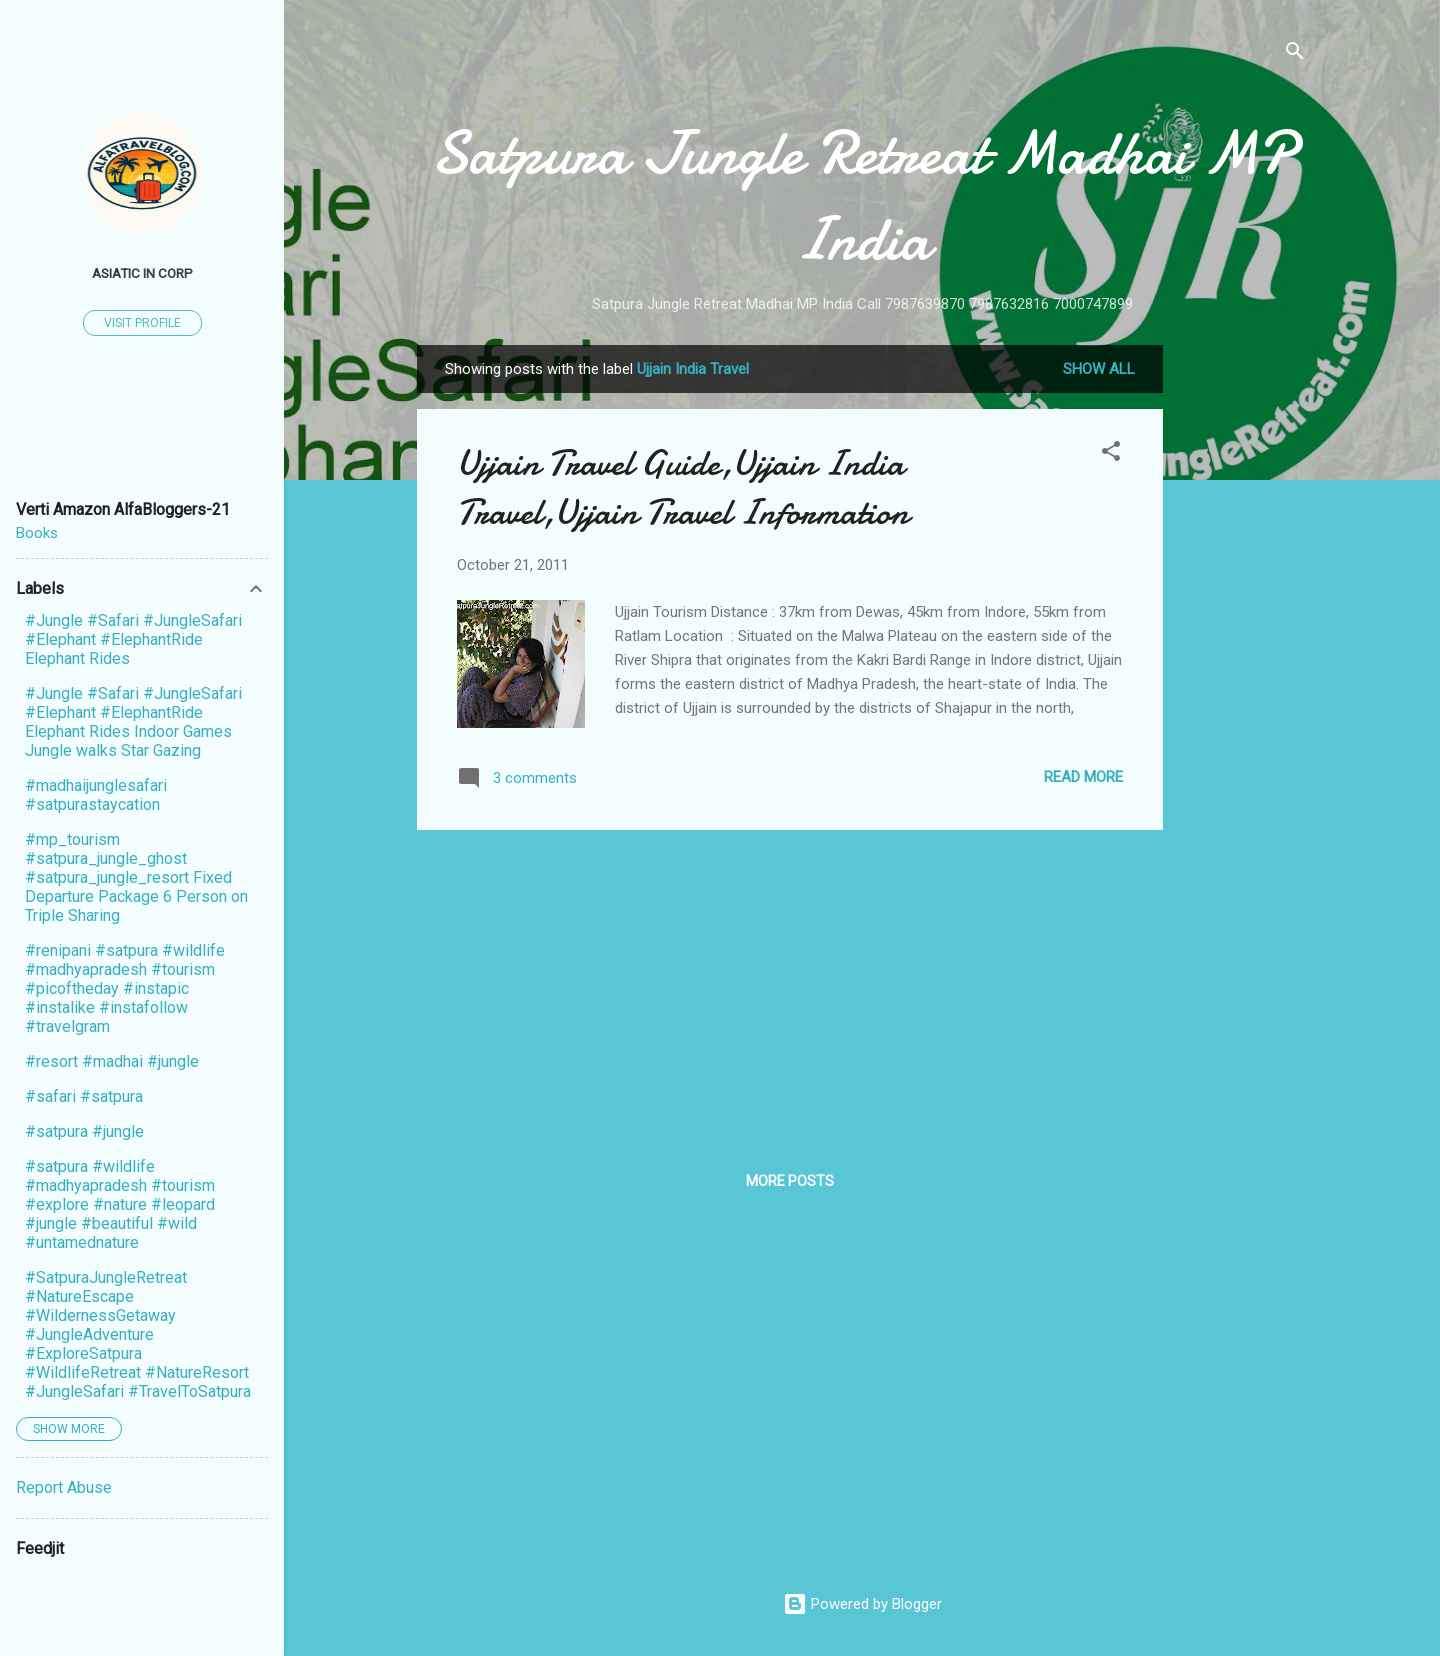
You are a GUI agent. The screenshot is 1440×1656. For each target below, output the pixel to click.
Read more (1083, 777)
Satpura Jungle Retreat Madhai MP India (862, 196)
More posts (790, 1181)
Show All (1099, 369)
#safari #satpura (84, 1096)
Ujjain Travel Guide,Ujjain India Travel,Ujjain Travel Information (683, 488)
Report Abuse (64, 1487)
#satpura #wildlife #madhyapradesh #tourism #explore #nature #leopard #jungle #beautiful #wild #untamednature (120, 1204)
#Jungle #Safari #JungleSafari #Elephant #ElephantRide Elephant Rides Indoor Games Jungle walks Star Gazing (133, 722)
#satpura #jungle (84, 1131)
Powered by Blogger (862, 1604)
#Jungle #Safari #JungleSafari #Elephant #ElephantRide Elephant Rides (133, 639)
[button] (1111, 454)
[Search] (1295, 54)
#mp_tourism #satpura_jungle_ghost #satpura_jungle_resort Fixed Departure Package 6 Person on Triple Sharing (136, 877)
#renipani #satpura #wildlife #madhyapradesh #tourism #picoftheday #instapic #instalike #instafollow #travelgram (125, 988)
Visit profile (142, 323)
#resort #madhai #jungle (112, 1061)
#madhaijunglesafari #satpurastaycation (96, 795)
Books (37, 533)
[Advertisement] (1243, 645)
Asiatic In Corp (142, 273)
